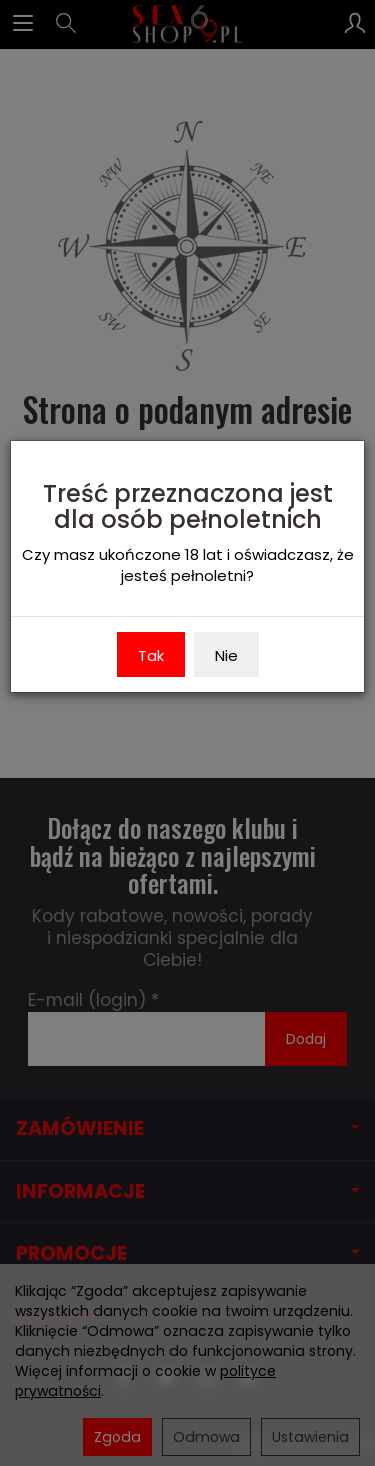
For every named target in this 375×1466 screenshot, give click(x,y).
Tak (151, 655)
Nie (226, 655)
